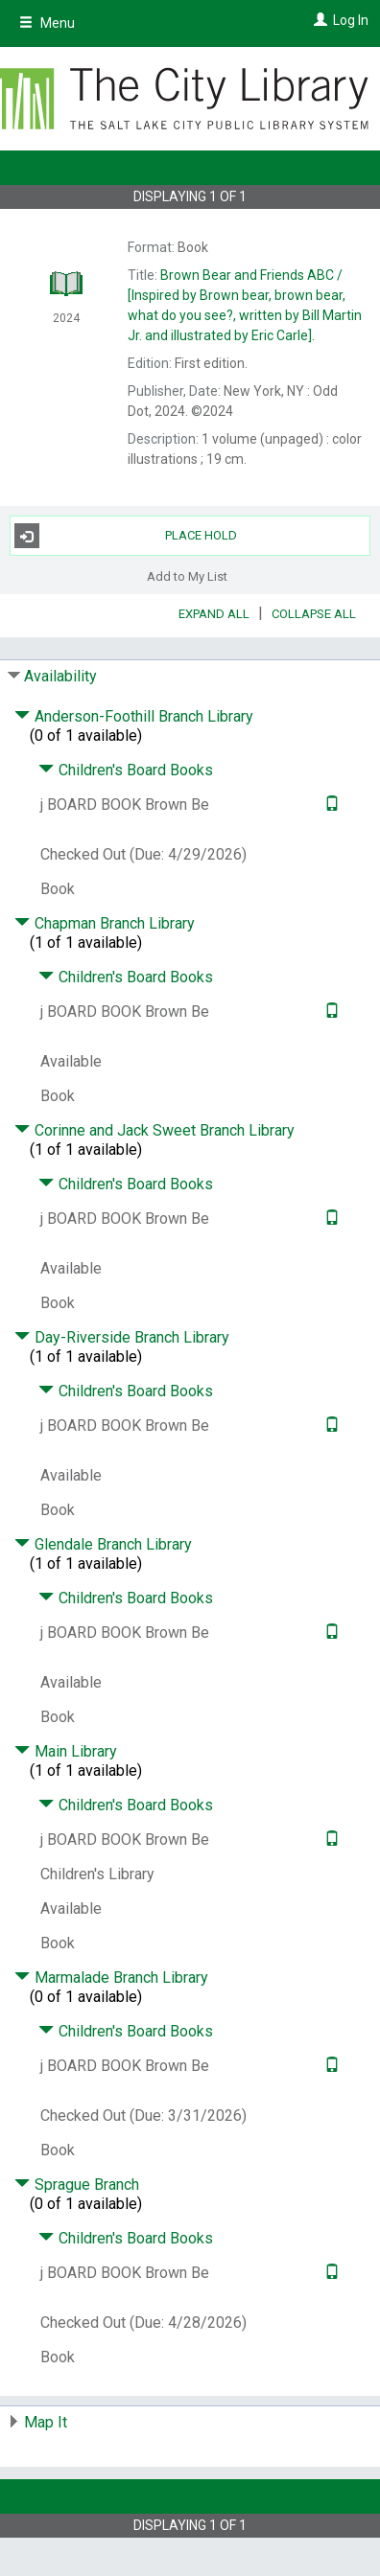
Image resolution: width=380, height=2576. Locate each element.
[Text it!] (330, 804)
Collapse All (314, 614)
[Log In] (318, 20)
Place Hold (125, 535)
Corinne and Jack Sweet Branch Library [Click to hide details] (154, 1130)
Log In (350, 20)
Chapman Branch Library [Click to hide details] (104, 923)
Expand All (213, 614)
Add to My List (187, 575)
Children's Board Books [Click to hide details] (125, 770)
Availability (60, 676)
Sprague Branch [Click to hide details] (76, 2184)
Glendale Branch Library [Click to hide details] (103, 1544)
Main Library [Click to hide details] (65, 1751)
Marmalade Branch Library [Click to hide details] (111, 1977)
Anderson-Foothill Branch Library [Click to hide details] (133, 716)
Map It (45, 2422)
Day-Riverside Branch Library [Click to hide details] (121, 1337)
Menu (47, 23)
